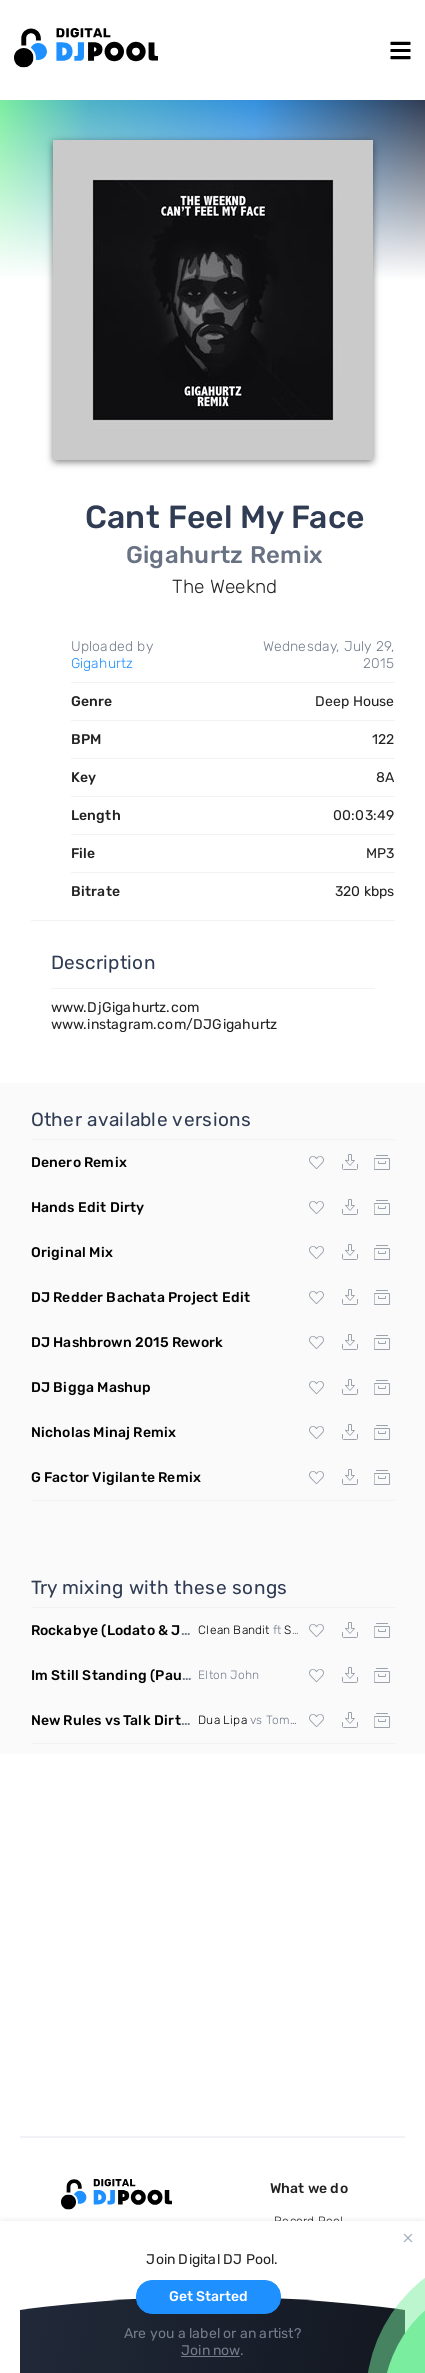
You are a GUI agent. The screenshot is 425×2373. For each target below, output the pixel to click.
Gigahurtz (102, 663)
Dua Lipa (222, 1720)
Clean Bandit (233, 1630)
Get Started (208, 2296)
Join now (210, 2350)
